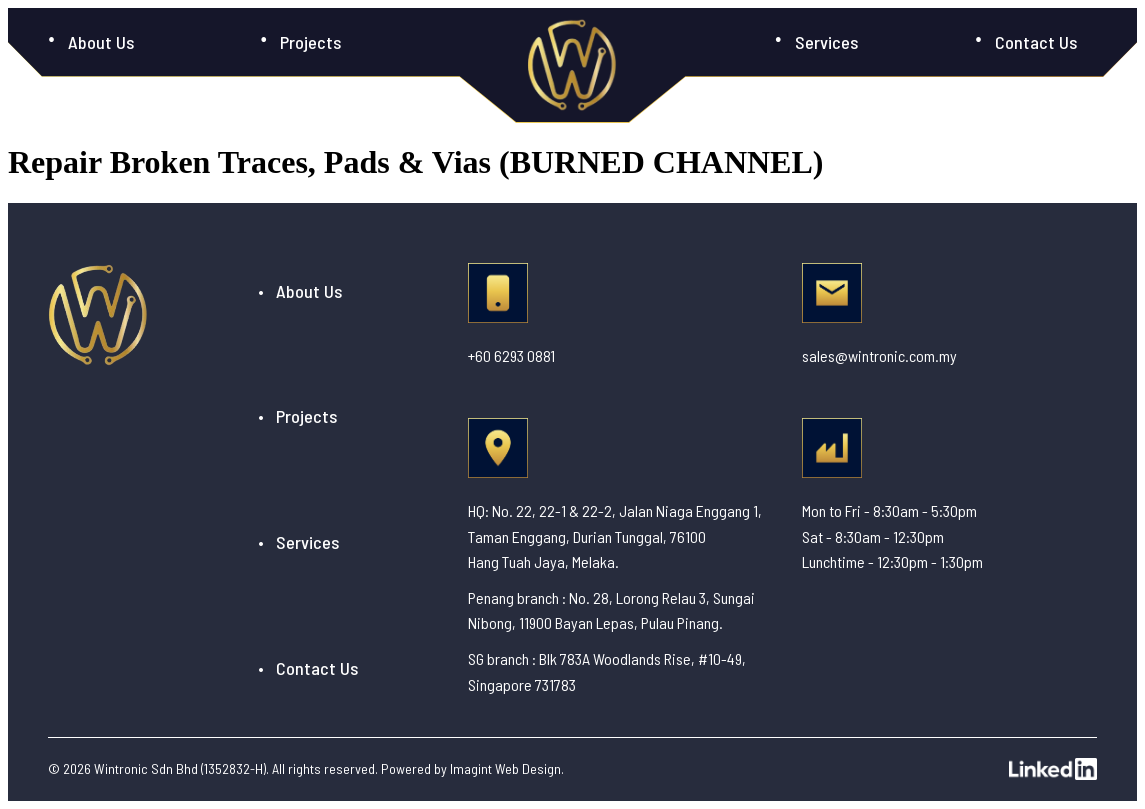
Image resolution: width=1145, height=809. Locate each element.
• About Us (300, 291)
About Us (101, 42)
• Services (298, 542)
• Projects (297, 416)
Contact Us (1036, 42)
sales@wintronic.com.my (879, 355)
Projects (310, 42)
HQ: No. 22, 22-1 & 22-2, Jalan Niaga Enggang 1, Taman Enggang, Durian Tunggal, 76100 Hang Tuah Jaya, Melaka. (615, 536)
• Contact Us (308, 668)
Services (826, 42)
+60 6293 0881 (511, 355)
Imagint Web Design (505, 768)
